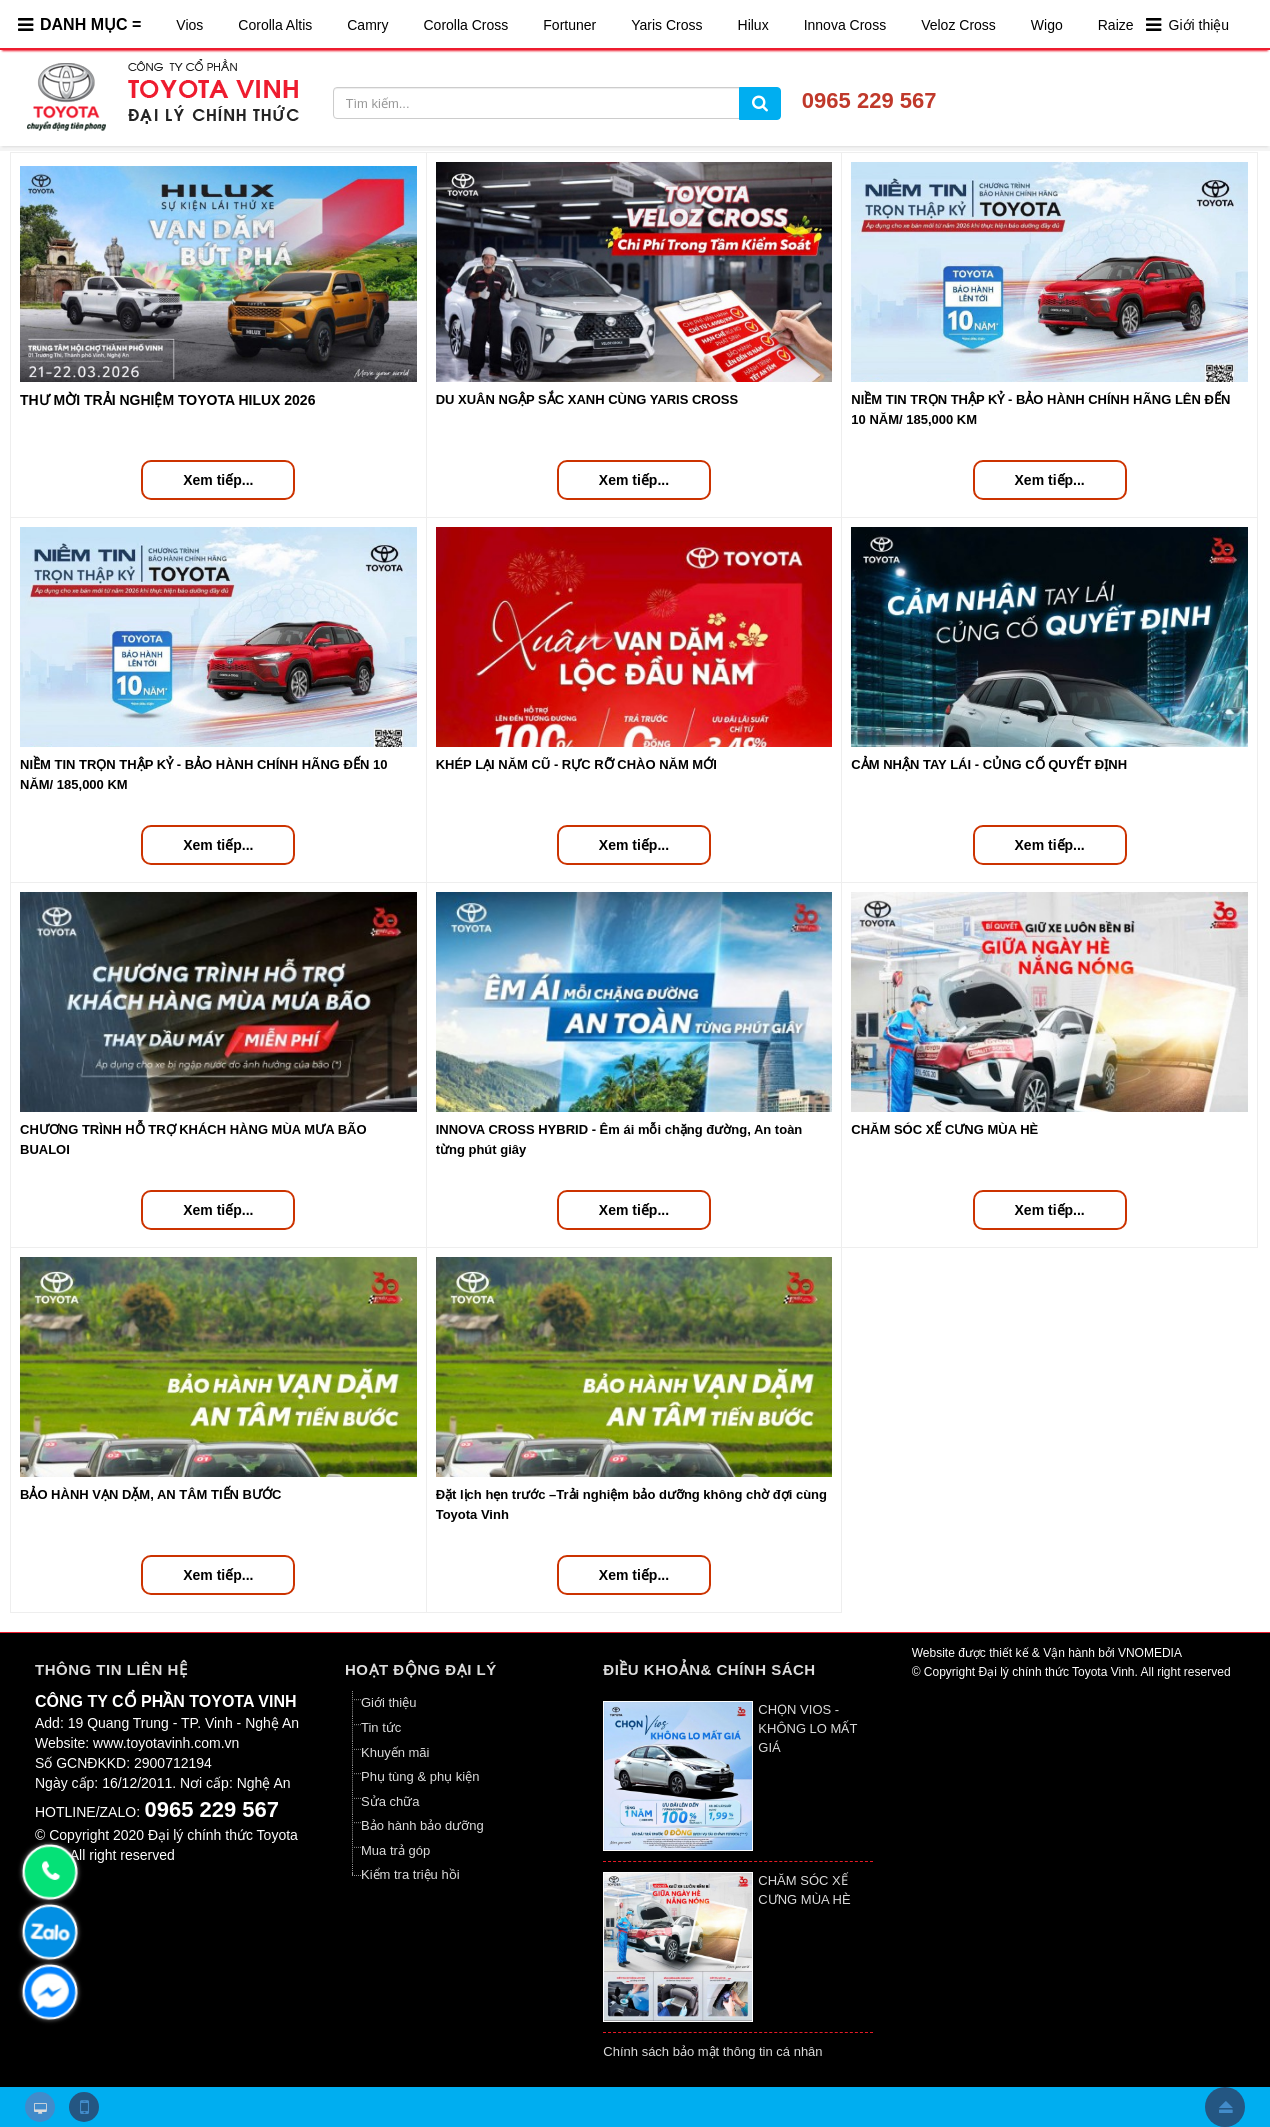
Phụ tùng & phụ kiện (420, 1776)
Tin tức (381, 1727)
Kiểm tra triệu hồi (410, 1874)
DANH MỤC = (90, 24)
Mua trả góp (395, 1850)
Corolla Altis (275, 25)
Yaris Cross (666, 25)
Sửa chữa (390, 1801)
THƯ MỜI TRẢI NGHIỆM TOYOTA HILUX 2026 (167, 400)
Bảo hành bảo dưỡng (422, 1825)
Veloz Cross (958, 25)
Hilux (753, 25)
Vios (189, 25)
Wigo (1047, 25)
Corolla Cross (465, 25)
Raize (1116, 25)
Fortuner (569, 25)
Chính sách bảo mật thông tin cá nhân (712, 2051)
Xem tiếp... (218, 480)
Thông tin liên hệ (111, 1669)
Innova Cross (845, 25)
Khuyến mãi (395, 1752)
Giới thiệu (1199, 25)
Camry (367, 25)
